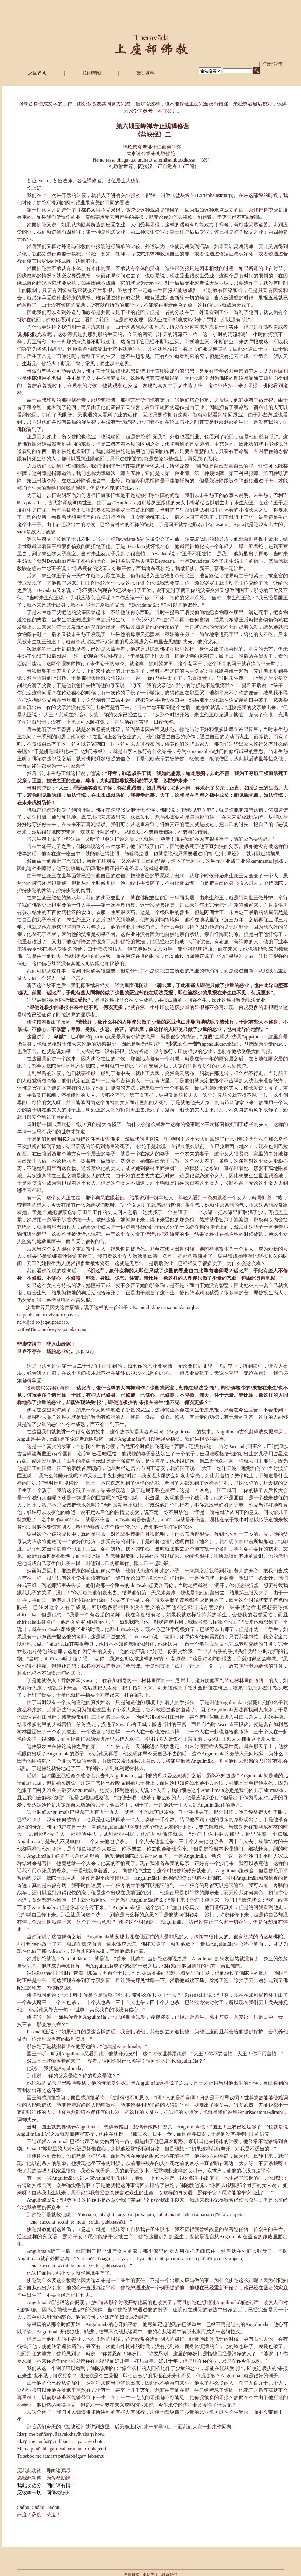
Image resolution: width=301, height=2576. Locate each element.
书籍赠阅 (91, 73)
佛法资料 (145, 73)
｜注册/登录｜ (273, 63)
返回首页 (37, 73)
